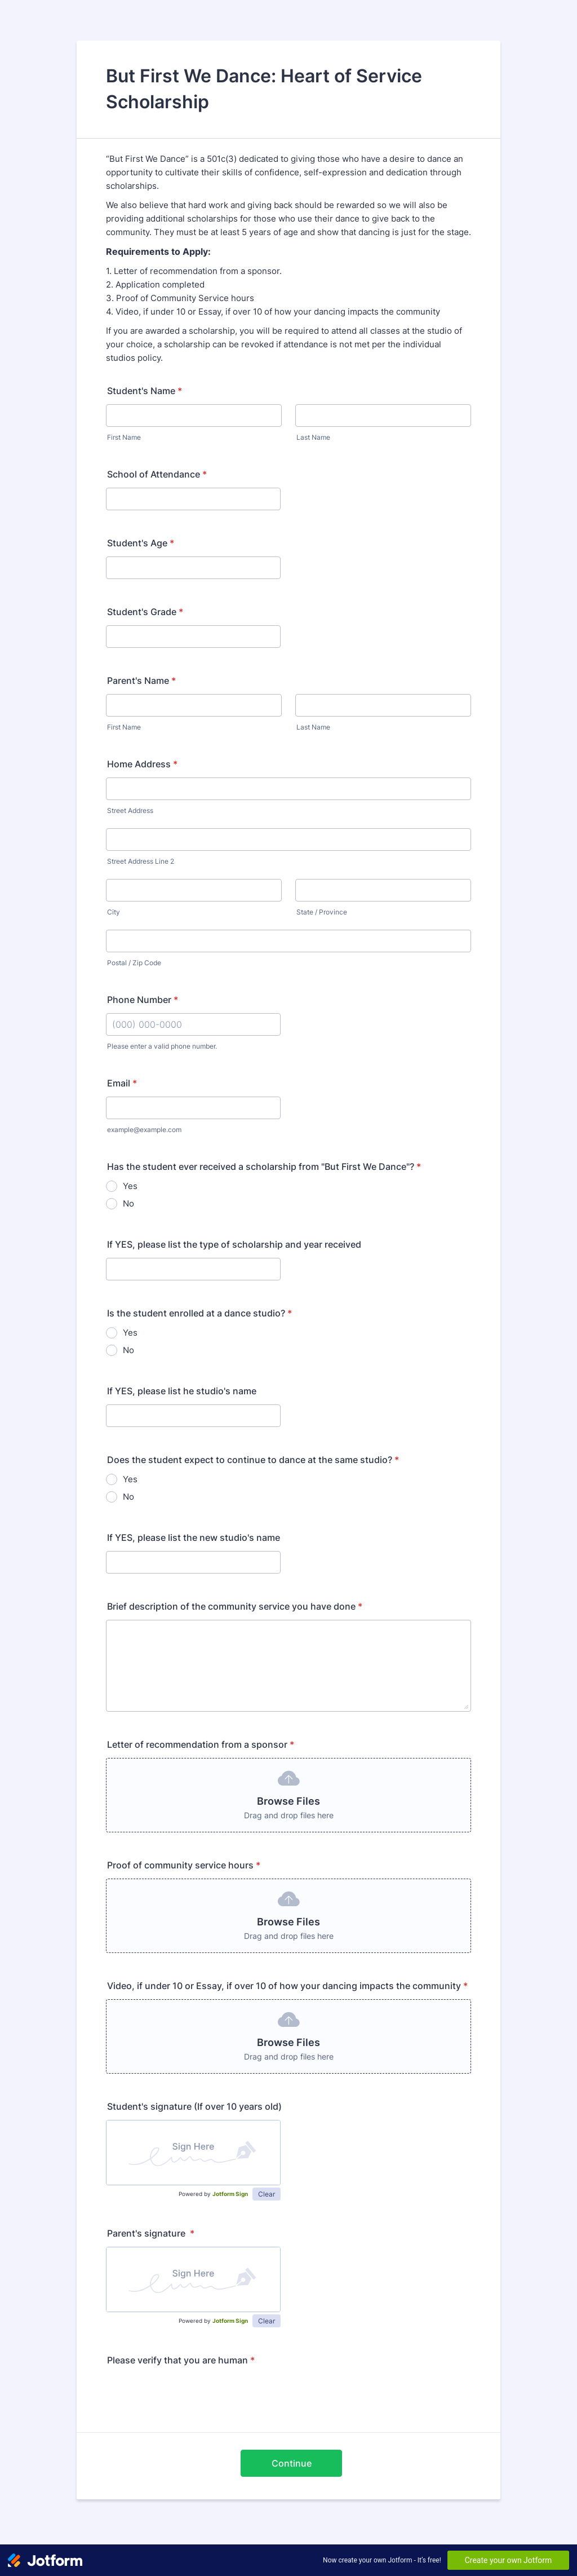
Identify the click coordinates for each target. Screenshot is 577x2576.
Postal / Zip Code (134, 962)
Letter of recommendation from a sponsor (200, 1744)
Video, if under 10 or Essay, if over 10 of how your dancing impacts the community (287, 1985)
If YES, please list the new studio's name (193, 1537)
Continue (292, 2463)
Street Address (130, 810)
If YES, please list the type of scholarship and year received (234, 1244)
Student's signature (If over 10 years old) (194, 2106)
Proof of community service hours (183, 1865)
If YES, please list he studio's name (181, 1391)
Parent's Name (141, 680)
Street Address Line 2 (140, 861)
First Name (124, 437)
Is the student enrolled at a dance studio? (199, 1313)
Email (122, 1083)
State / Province (321, 912)
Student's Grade (145, 611)
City (113, 912)
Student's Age (140, 543)
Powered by (213, 2193)
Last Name (313, 437)
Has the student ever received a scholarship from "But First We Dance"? (264, 1166)
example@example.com (144, 1129)
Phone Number (142, 999)
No (128, 1203)
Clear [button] (266, 2194)
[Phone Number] (193, 1024)
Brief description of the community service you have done (234, 1606)
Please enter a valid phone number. (162, 1046)
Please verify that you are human (181, 2360)
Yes (130, 1186)
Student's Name (144, 390)
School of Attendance (157, 474)
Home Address (142, 764)
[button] (288, 1795)
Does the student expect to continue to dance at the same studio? (253, 1459)
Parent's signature (150, 2233)
